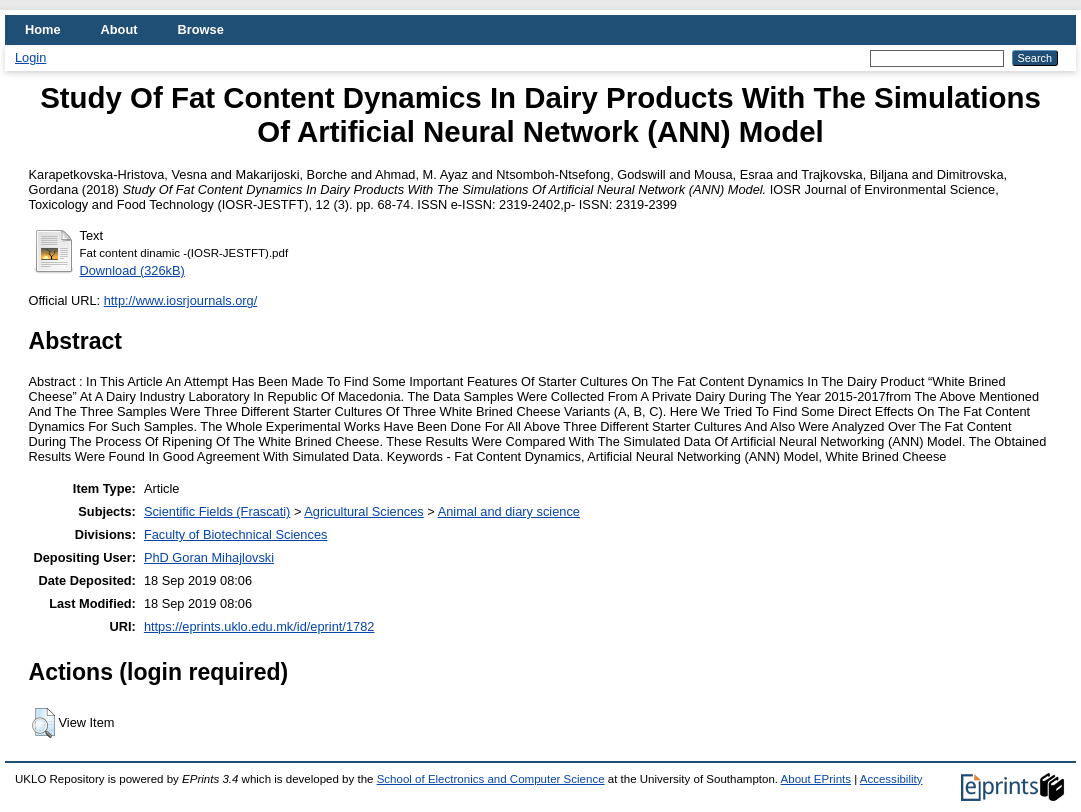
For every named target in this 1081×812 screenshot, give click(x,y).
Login (30, 57)
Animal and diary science (509, 511)
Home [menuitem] (43, 29)
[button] (43, 723)
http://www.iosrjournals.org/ (181, 300)
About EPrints (816, 779)
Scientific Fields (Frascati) (217, 511)
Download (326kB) (132, 270)
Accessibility (891, 779)
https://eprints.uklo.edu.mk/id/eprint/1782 (259, 626)
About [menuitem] (119, 29)
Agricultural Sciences (364, 511)
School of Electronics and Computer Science (491, 779)
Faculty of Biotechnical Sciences (236, 534)
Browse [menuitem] (201, 29)
